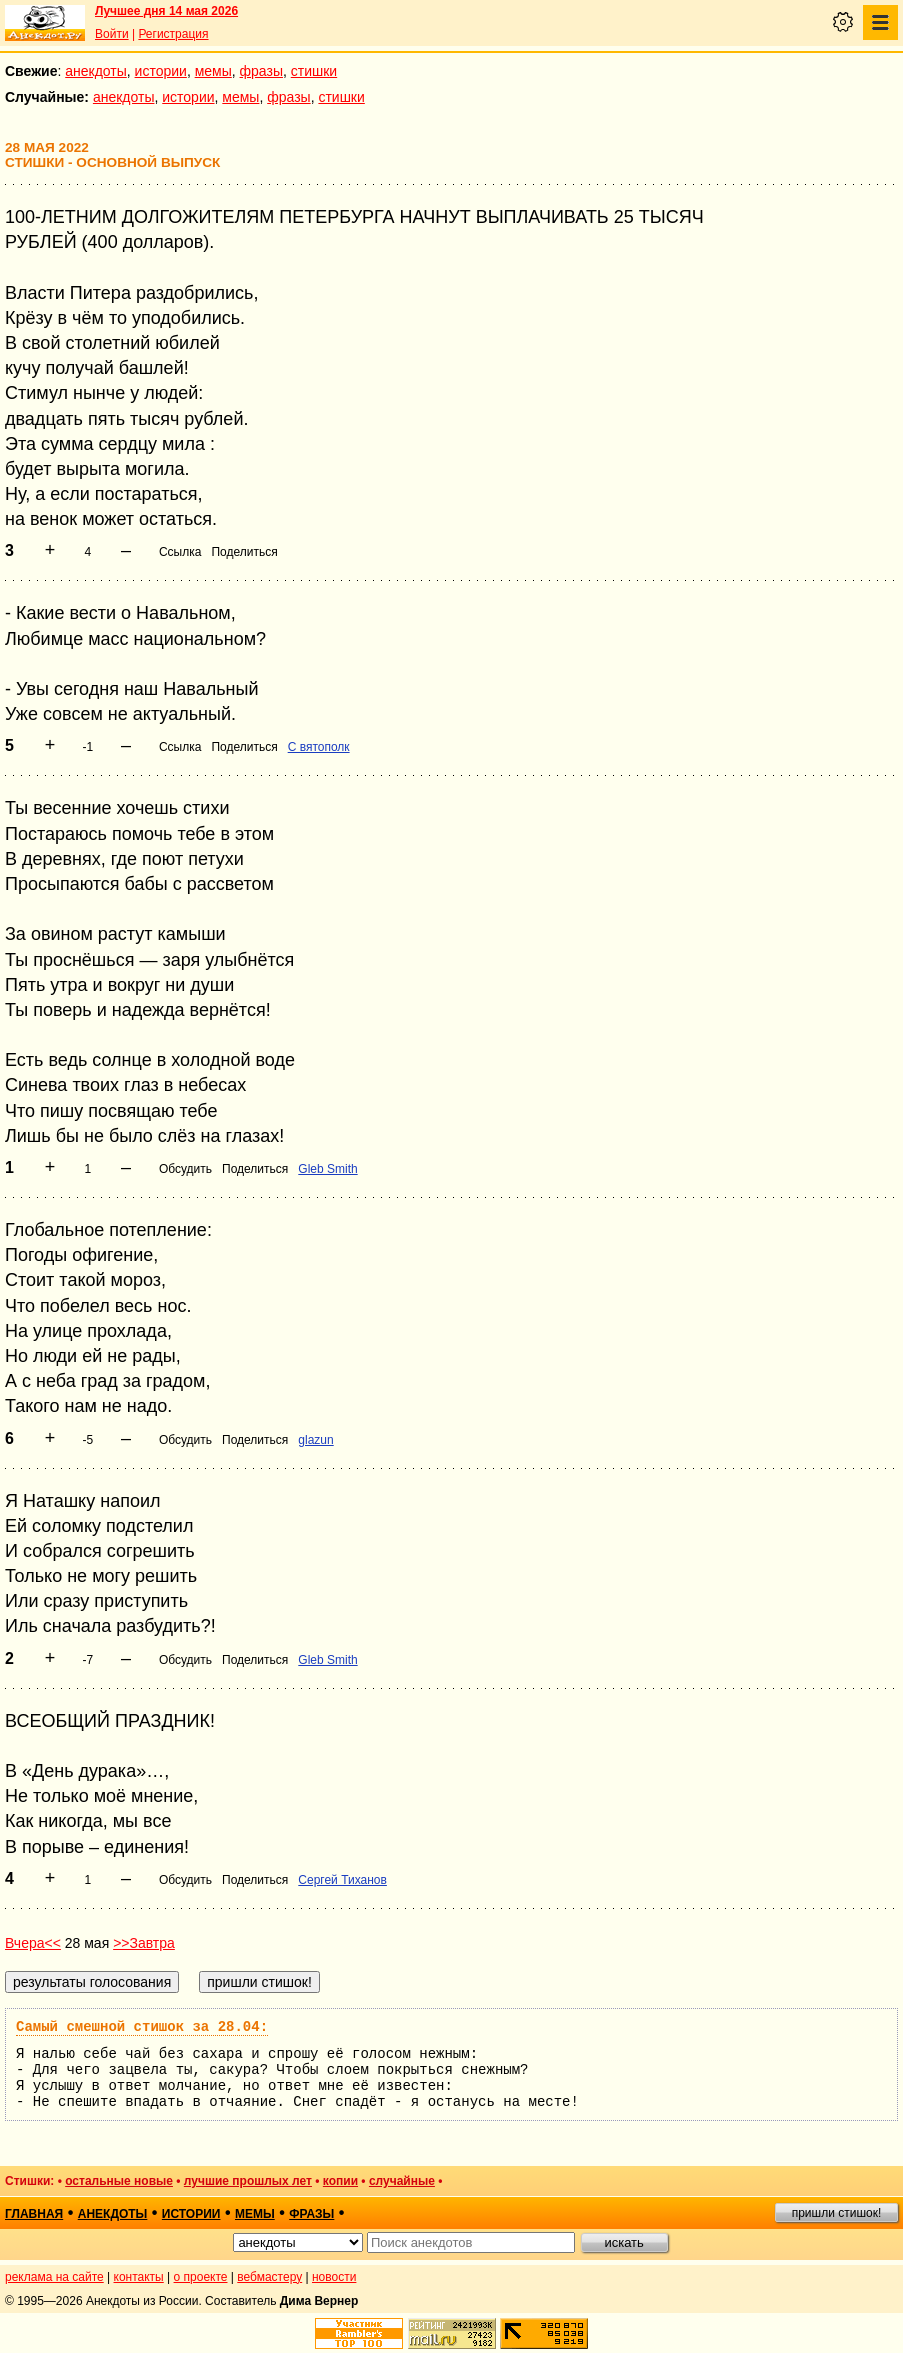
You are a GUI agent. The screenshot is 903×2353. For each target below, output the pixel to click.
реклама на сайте (54, 2277)
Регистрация (173, 34)
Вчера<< (33, 1943)
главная (34, 2214)
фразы (261, 71)
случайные (402, 2181)
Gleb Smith (327, 1169)
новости (334, 2277)
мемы (213, 71)
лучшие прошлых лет (248, 2181)
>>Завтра (144, 1943)
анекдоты (96, 71)
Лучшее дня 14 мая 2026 (166, 11)
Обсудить (185, 1169)
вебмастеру (269, 2277)
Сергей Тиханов (342, 1880)
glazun (315, 1440)
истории (161, 71)
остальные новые (119, 2181)
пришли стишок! (837, 2213)
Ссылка (180, 552)
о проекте (201, 2277)
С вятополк (319, 747)
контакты (139, 2277)
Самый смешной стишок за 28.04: (142, 2027)
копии (340, 2181)
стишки (314, 71)
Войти (112, 34)
